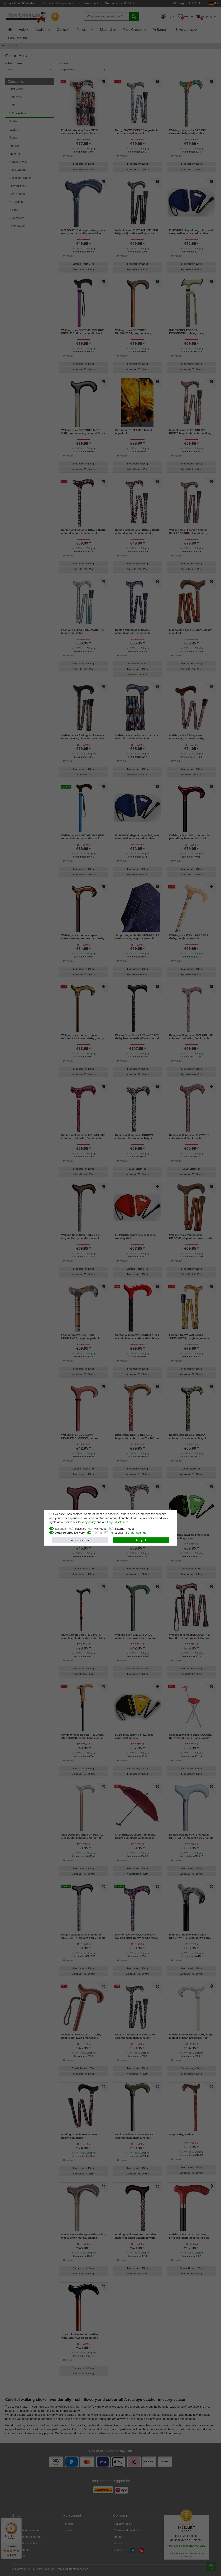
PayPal (97, 1532)
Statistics (80, 1528)
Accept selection (80, 1540)
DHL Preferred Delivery (70, 1532)
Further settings (136, 1532)
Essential (61, 1528)
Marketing (100, 1528)
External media (124, 1528)
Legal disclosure (117, 1522)
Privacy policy (87, 1522)
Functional (116, 1532)
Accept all (141, 1540)
